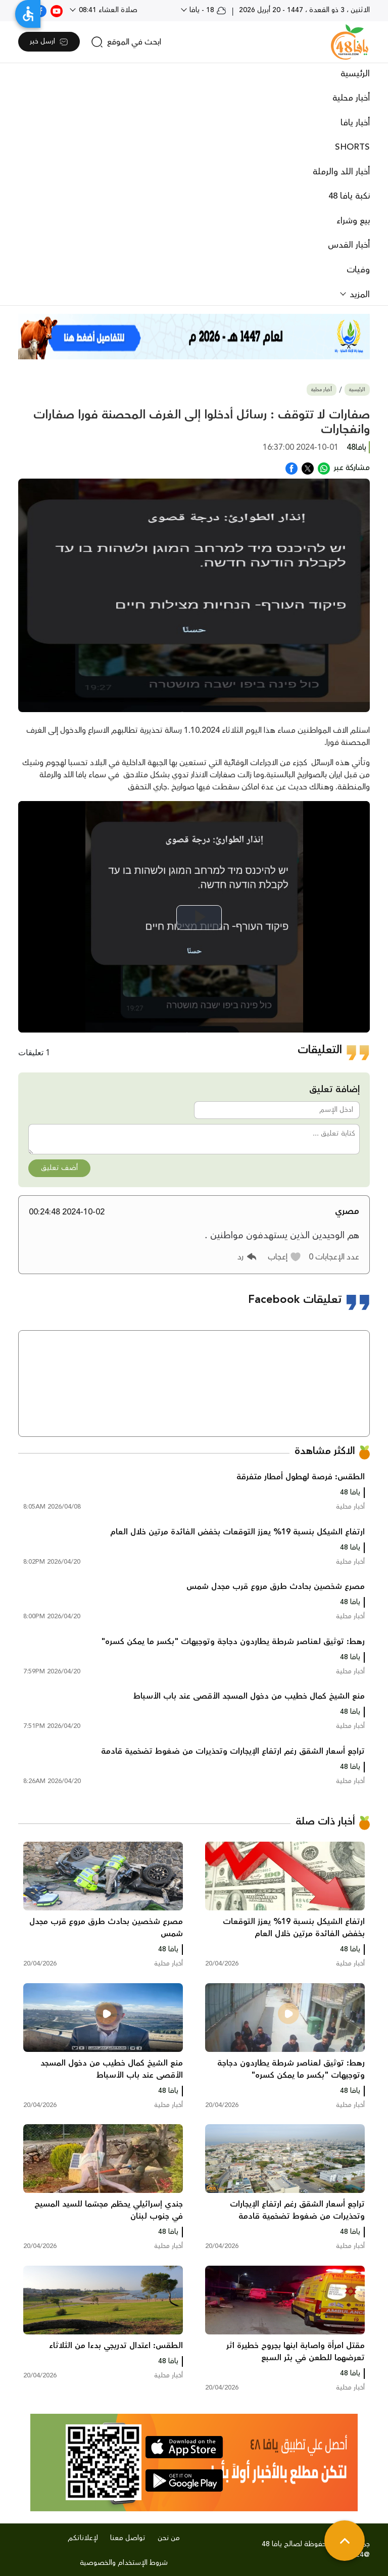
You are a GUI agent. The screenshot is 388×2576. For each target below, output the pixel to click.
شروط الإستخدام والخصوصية (124, 2562)
